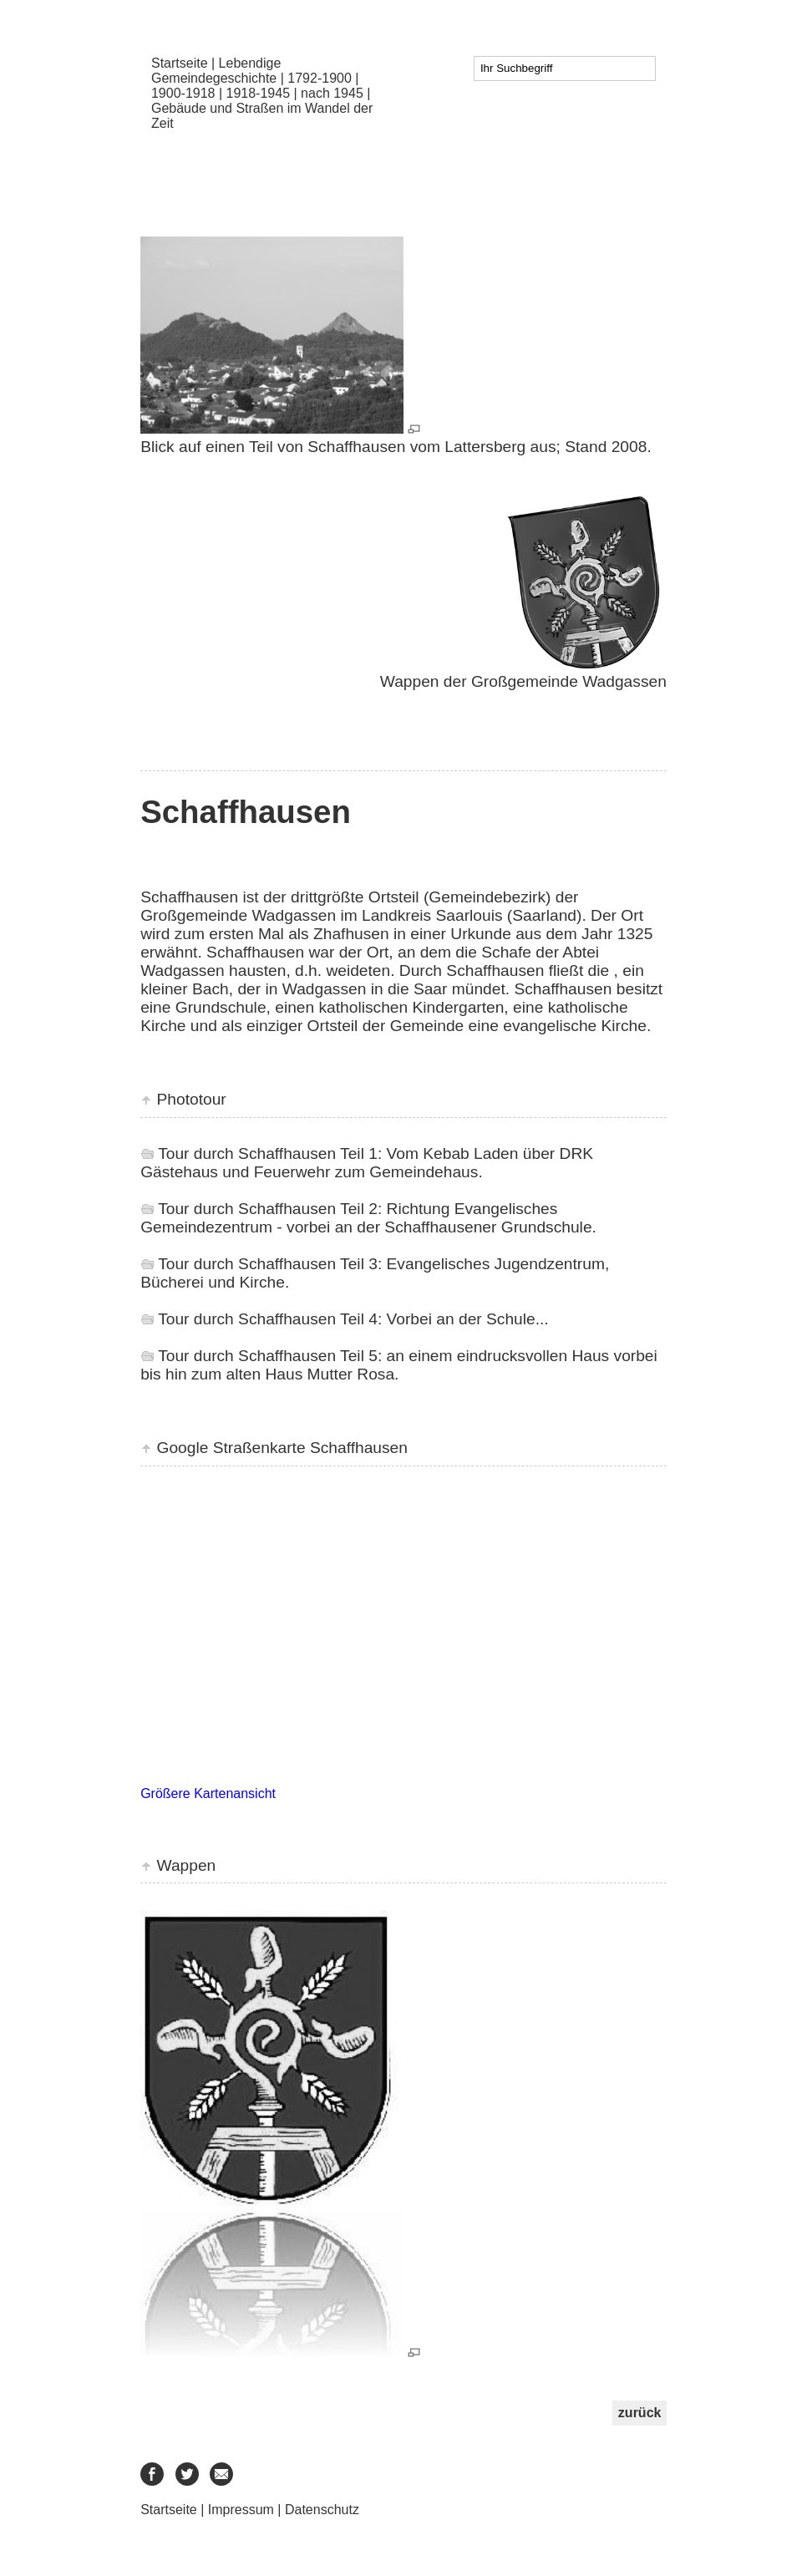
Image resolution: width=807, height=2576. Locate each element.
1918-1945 (258, 93)
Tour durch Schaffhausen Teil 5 (268, 1355)
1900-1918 (183, 93)
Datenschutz (322, 2509)
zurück (640, 2413)
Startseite (179, 63)
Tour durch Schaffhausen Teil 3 (268, 1264)
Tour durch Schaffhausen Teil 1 (268, 1153)
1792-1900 (319, 78)
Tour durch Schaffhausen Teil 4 (268, 1319)
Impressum (241, 2509)
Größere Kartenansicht (208, 1793)
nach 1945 (332, 93)
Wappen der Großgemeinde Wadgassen (520, 681)
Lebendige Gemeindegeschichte (216, 70)
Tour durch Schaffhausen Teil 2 (268, 1208)
